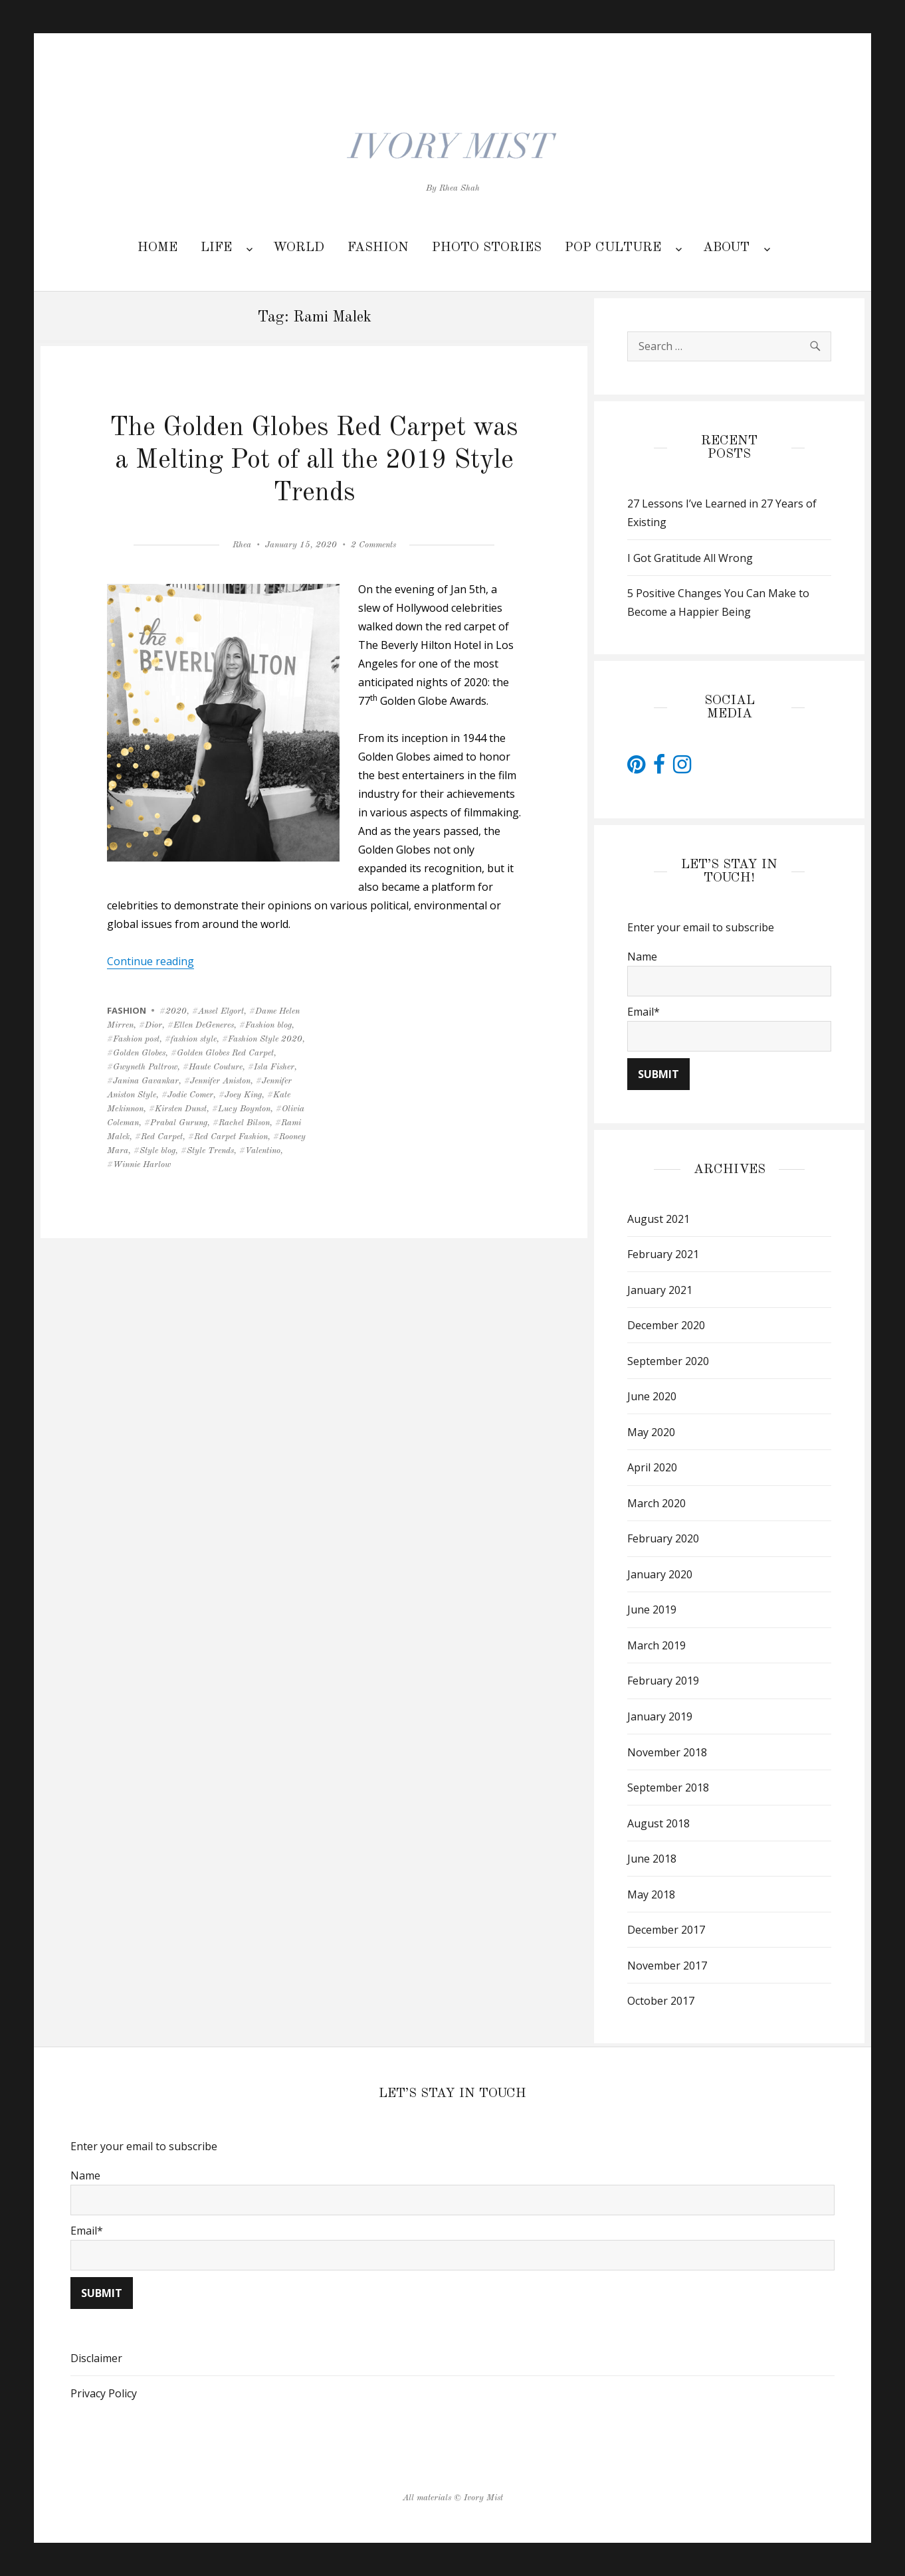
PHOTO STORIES (487, 247)
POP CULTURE (613, 247)
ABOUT (726, 247)
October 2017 (660, 2000)
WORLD (298, 247)
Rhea (242, 545)
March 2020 (656, 1503)
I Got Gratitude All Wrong (690, 558)
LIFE (216, 247)
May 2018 (651, 1894)
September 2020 (668, 1361)
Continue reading (150, 961)
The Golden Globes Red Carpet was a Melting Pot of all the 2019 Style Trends (314, 461)
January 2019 (659, 1716)
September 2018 (668, 1787)
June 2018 (651, 1858)
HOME (157, 247)
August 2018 (658, 1823)
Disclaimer (96, 2358)
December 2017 (666, 1929)
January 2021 (659, 1290)
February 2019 (663, 1680)
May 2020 (651, 1432)
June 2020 (651, 1396)
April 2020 (652, 1467)
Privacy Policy (103, 2393)
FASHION (378, 247)
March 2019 (656, 1645)
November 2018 (667, 1752)
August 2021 (658, 1219)
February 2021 (663, 1254)
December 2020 (666, 1325)
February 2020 (663, 1538)
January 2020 (659, 1574)
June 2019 (651, 1609)
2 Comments (373, 545)
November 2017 (667, 1965)
